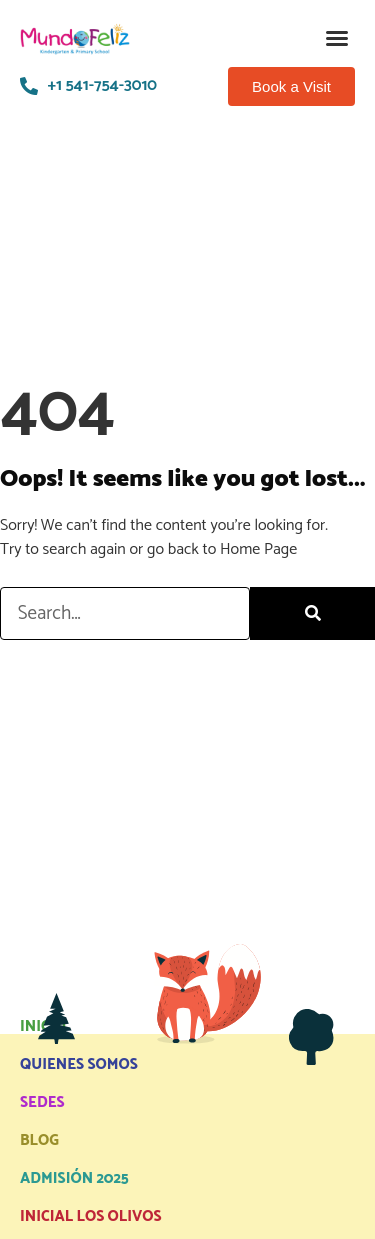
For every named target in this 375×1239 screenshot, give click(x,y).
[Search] (312, 613)
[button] (337, 38)
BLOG (39, 1140)
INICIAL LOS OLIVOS (91, 1216)
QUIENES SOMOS (79, 1064)
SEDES (42, 1102)
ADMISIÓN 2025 (74, 1178)
